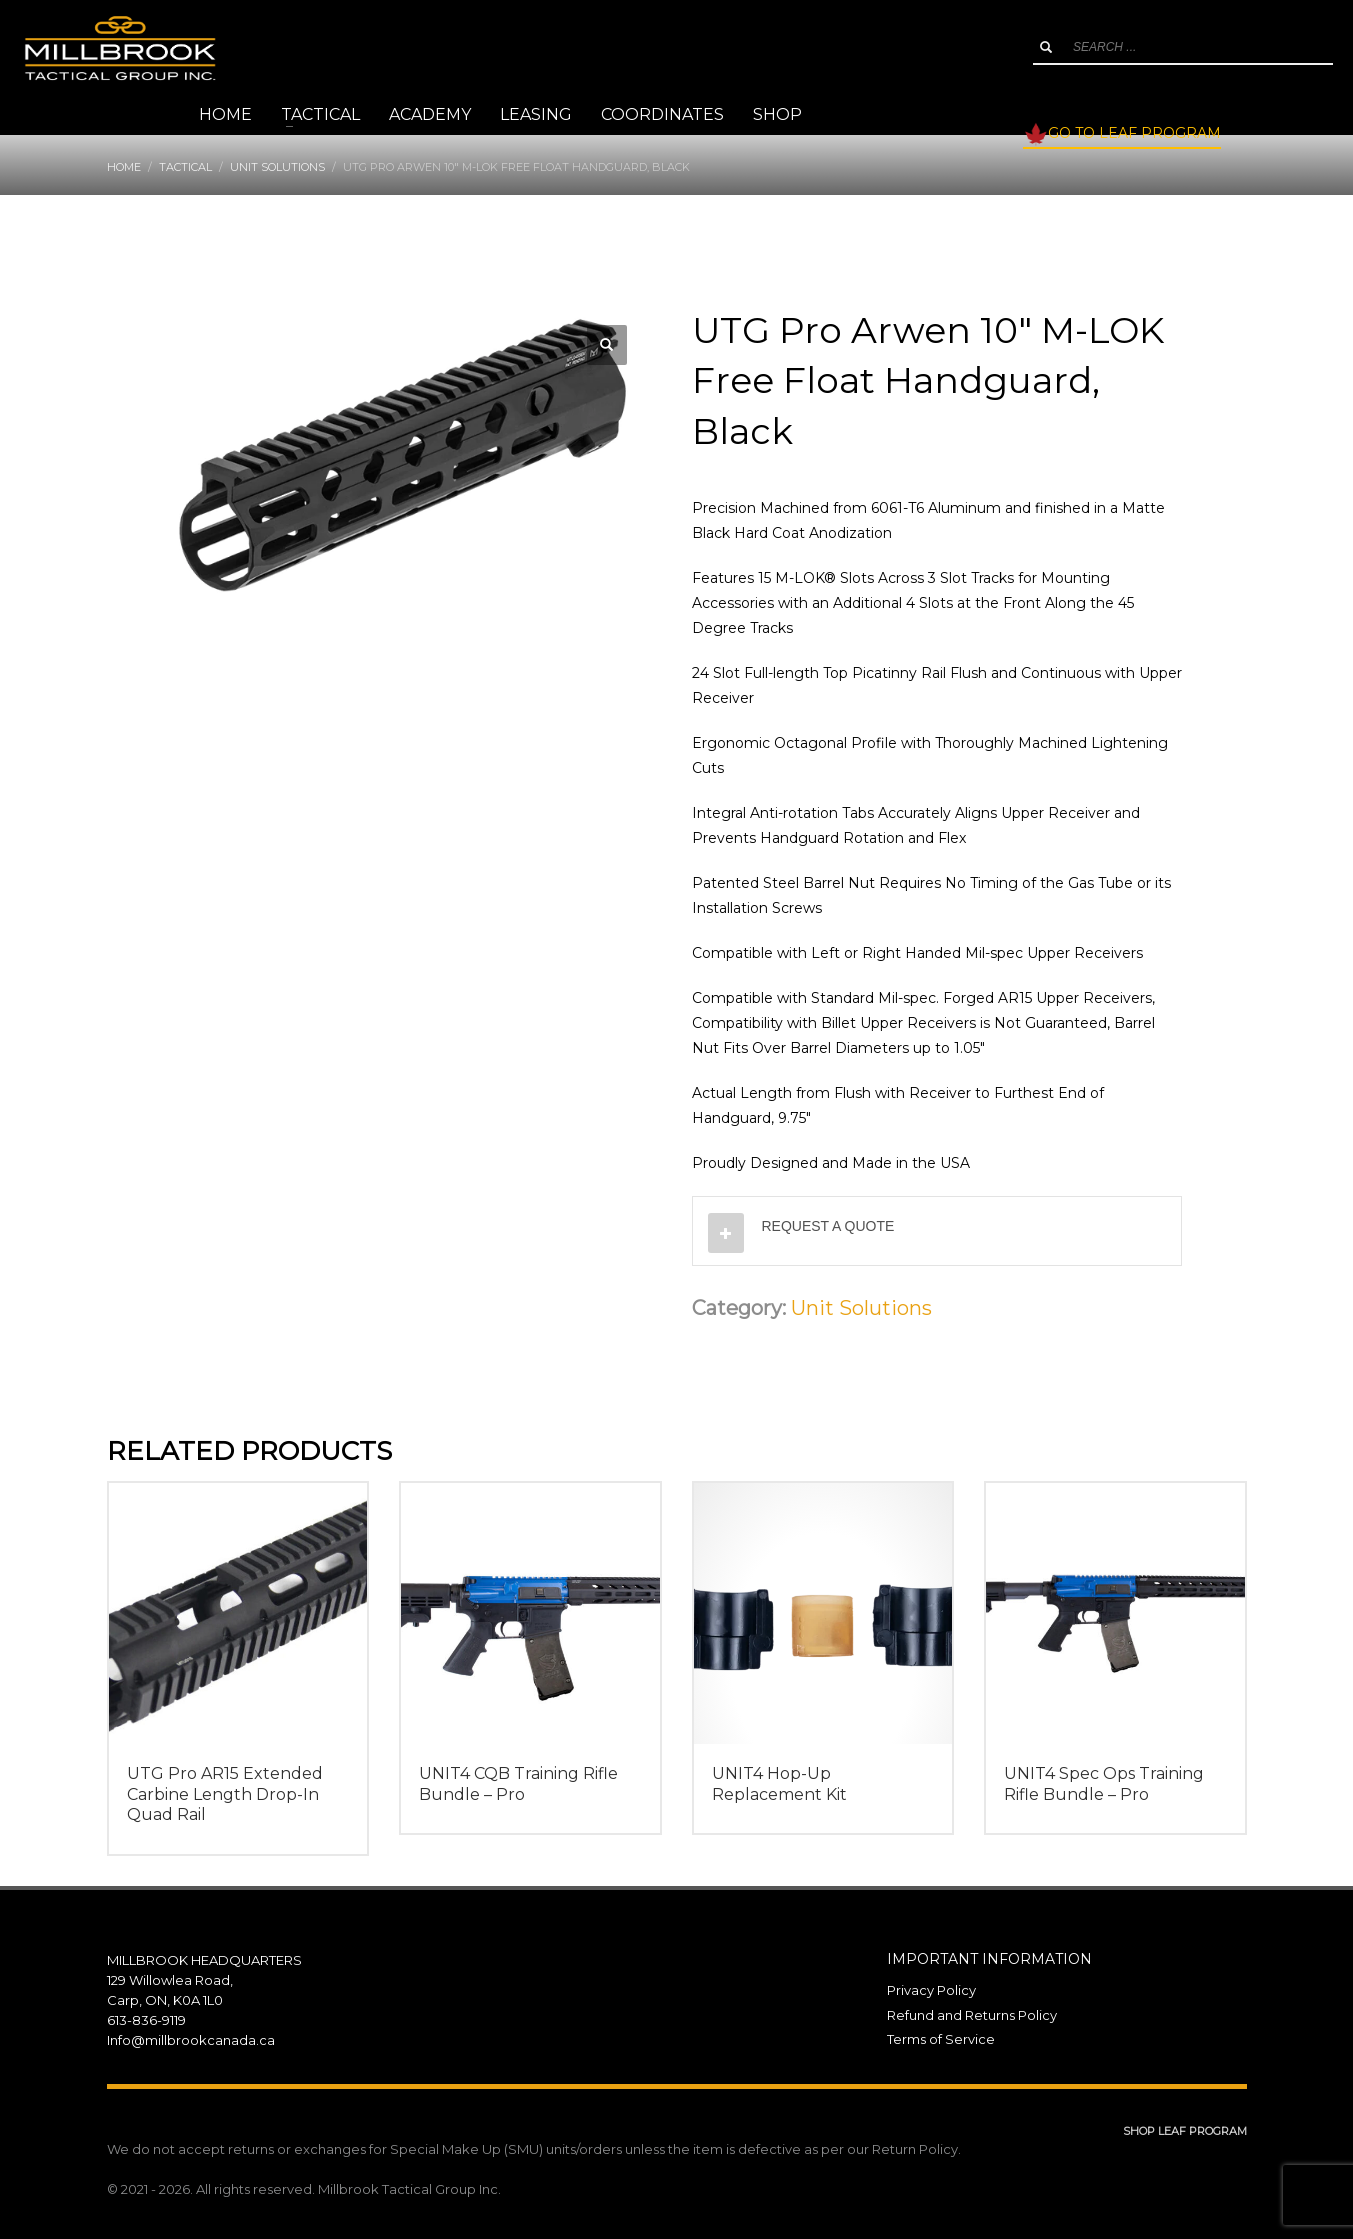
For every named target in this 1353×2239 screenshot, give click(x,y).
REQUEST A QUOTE (828, 1226)
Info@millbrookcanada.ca (191, 2040)
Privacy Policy (931, 1990)
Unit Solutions (861, 1308)
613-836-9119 (146, 2020)
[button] (607, 345)
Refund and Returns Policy (972, 2015)
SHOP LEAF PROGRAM (1185, 2131)
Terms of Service (941, 2039)
